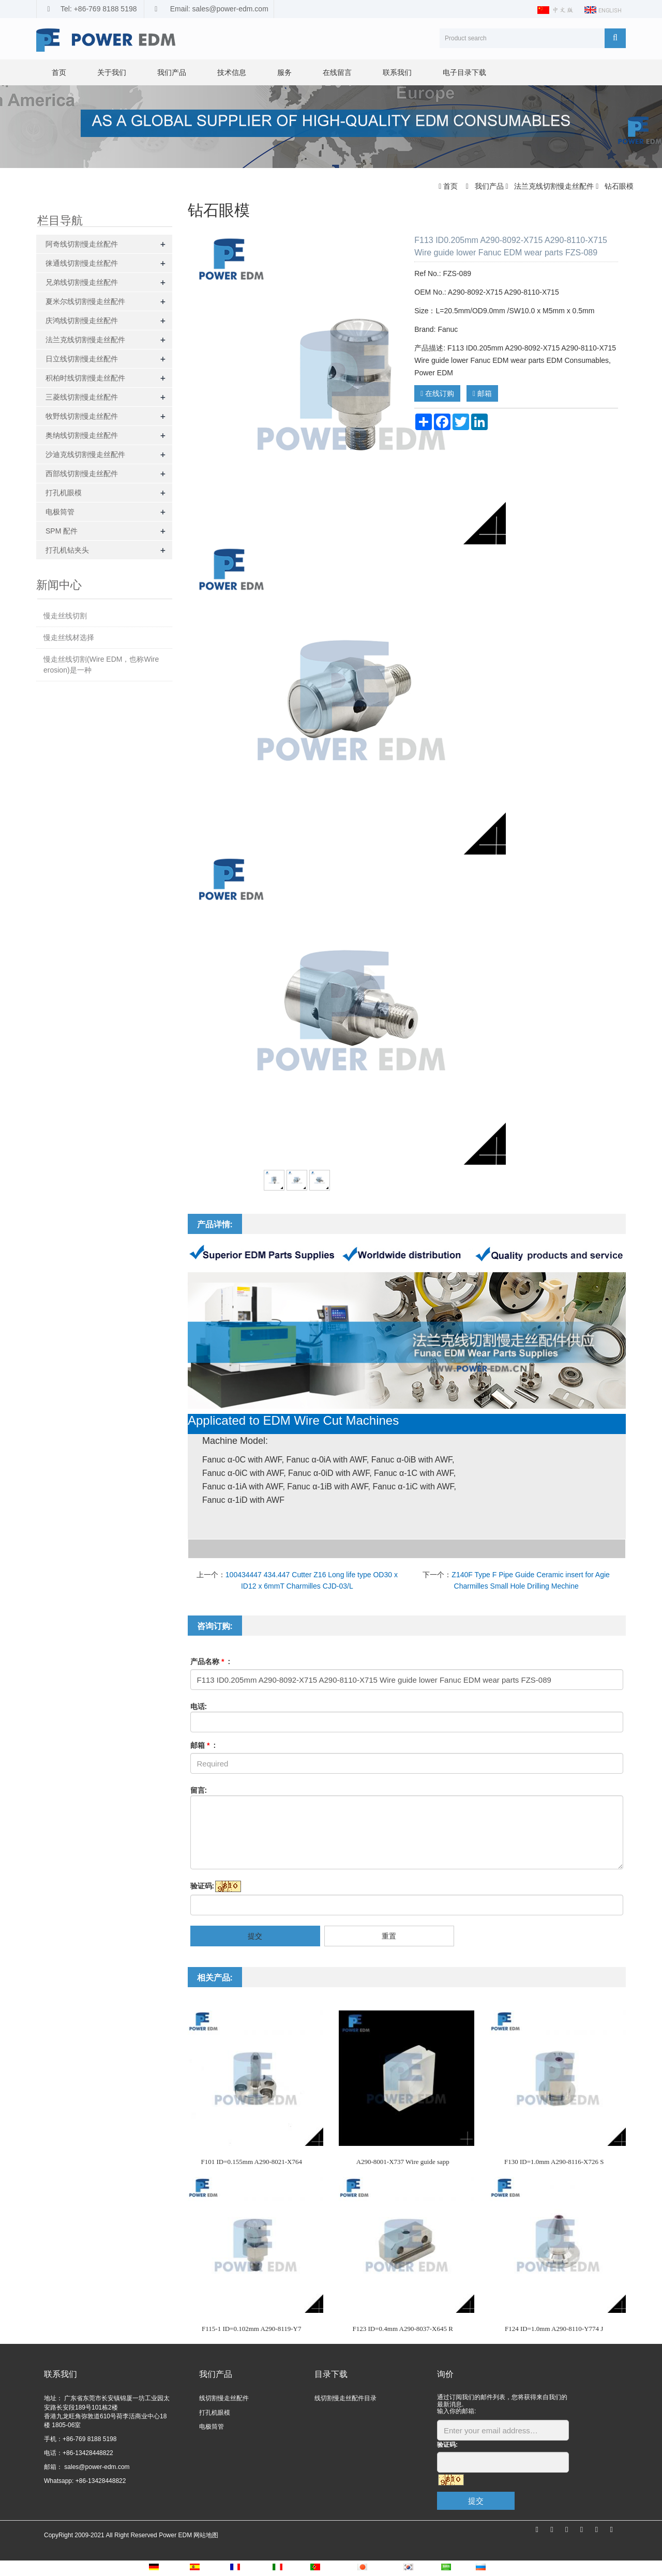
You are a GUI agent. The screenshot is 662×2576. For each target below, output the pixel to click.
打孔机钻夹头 (67, 550)
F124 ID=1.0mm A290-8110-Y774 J (554, 2329)
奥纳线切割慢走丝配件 (82, 435)
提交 (255, 1936)
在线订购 (437, 393)
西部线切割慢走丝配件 (82, 473)
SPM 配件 (62, 531)
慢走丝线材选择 (68, 637)
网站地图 (205, 2535)
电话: (198, 1706)
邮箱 (482, 393)
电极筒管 (60, 512)
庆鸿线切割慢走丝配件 (82, 320)
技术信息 (231, 72)
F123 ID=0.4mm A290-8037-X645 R (403, 2329)
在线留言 (337, 72)
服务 (284, 72)
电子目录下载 (464, 72)
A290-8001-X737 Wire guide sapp (402, 2162)
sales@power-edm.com (96, 2467)
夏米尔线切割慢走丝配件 (85, 301)
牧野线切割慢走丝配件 (82, 416)
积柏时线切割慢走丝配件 (85, 378)
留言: (198, 1790)
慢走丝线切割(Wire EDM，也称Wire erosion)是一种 (101, 664)
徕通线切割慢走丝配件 (82, 263)
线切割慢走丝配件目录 (345, 2398)
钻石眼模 (618, 186)
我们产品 (171, 72)
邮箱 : (203, 1745)
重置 (389, 1936)
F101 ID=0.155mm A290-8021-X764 (251, 2162)
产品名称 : (210, 1661)
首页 (59, 72)
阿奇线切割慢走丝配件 (82, 244)
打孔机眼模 (64, 493)
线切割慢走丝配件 (224, 2398)
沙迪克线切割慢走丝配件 (85, 454)
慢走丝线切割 (65, 616)
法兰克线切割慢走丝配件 (554, 186)
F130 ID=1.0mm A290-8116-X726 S (554, 2162)
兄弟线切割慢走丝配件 (82, 282)
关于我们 (111, 72)
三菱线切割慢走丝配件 (82, 397)
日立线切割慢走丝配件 (82, 359)
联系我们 (397, 72)
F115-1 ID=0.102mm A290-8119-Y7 (251, 2329)
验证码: (202, 1886)
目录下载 (331, 2374)
